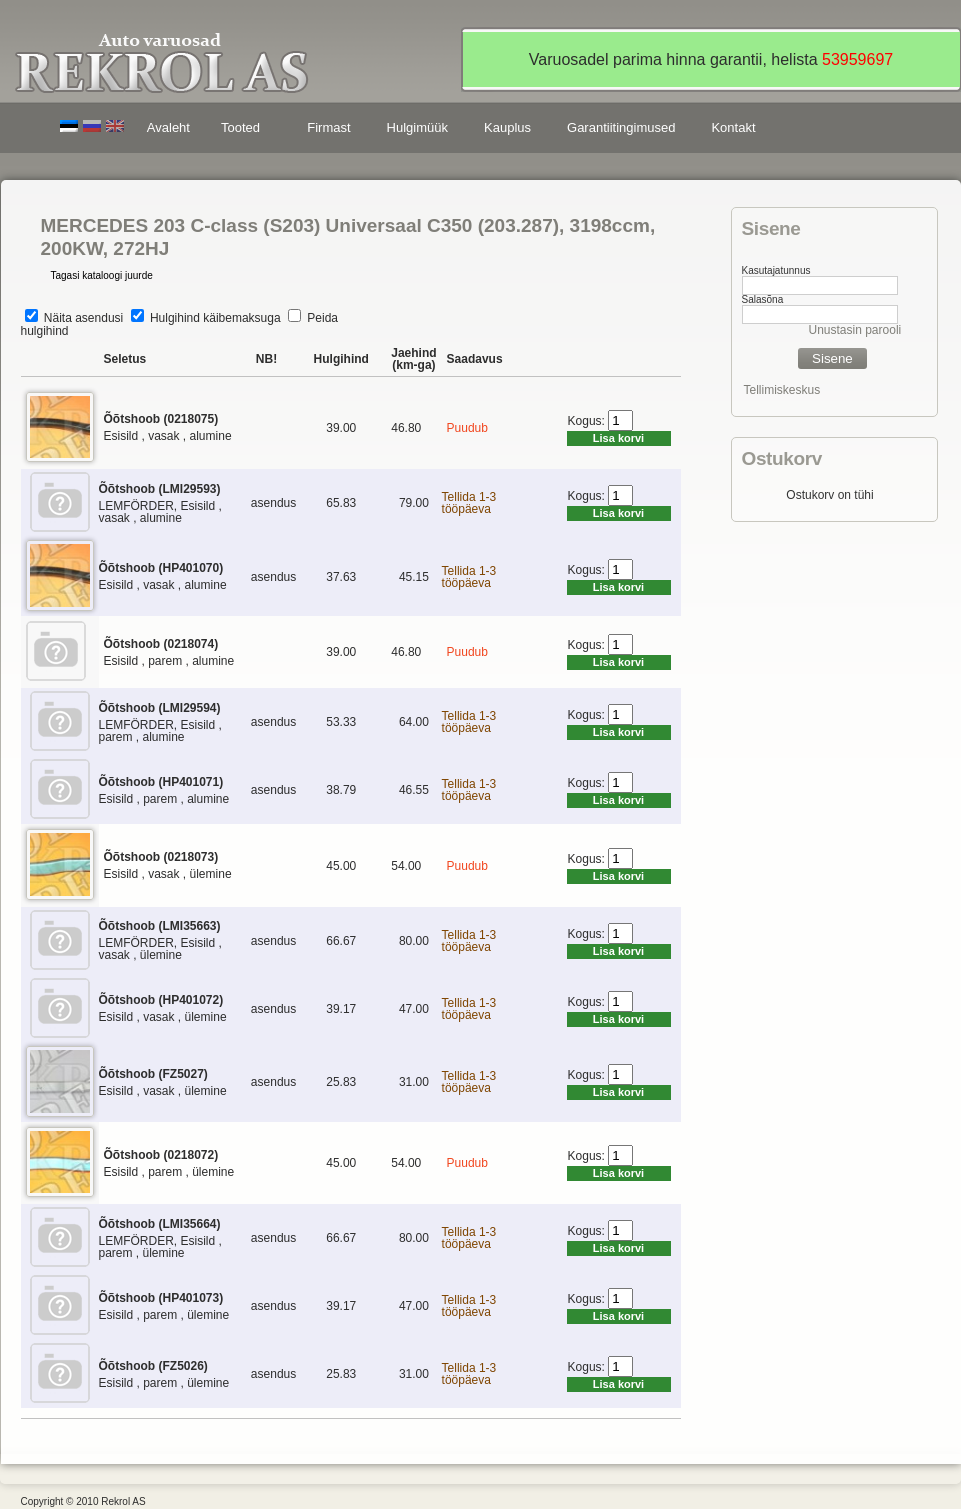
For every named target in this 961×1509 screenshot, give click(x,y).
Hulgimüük (417, 127)
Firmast (328, 127)
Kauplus (507, 127)
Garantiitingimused (621, 127)
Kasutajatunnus (776, 270)
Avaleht (168, 127)
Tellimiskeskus (782, 390)
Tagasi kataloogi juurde (102, 275)
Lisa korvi (618, 438)
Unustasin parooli (855, 330)
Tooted (244, 130)
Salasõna (763, 299)
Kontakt (733, 127)
